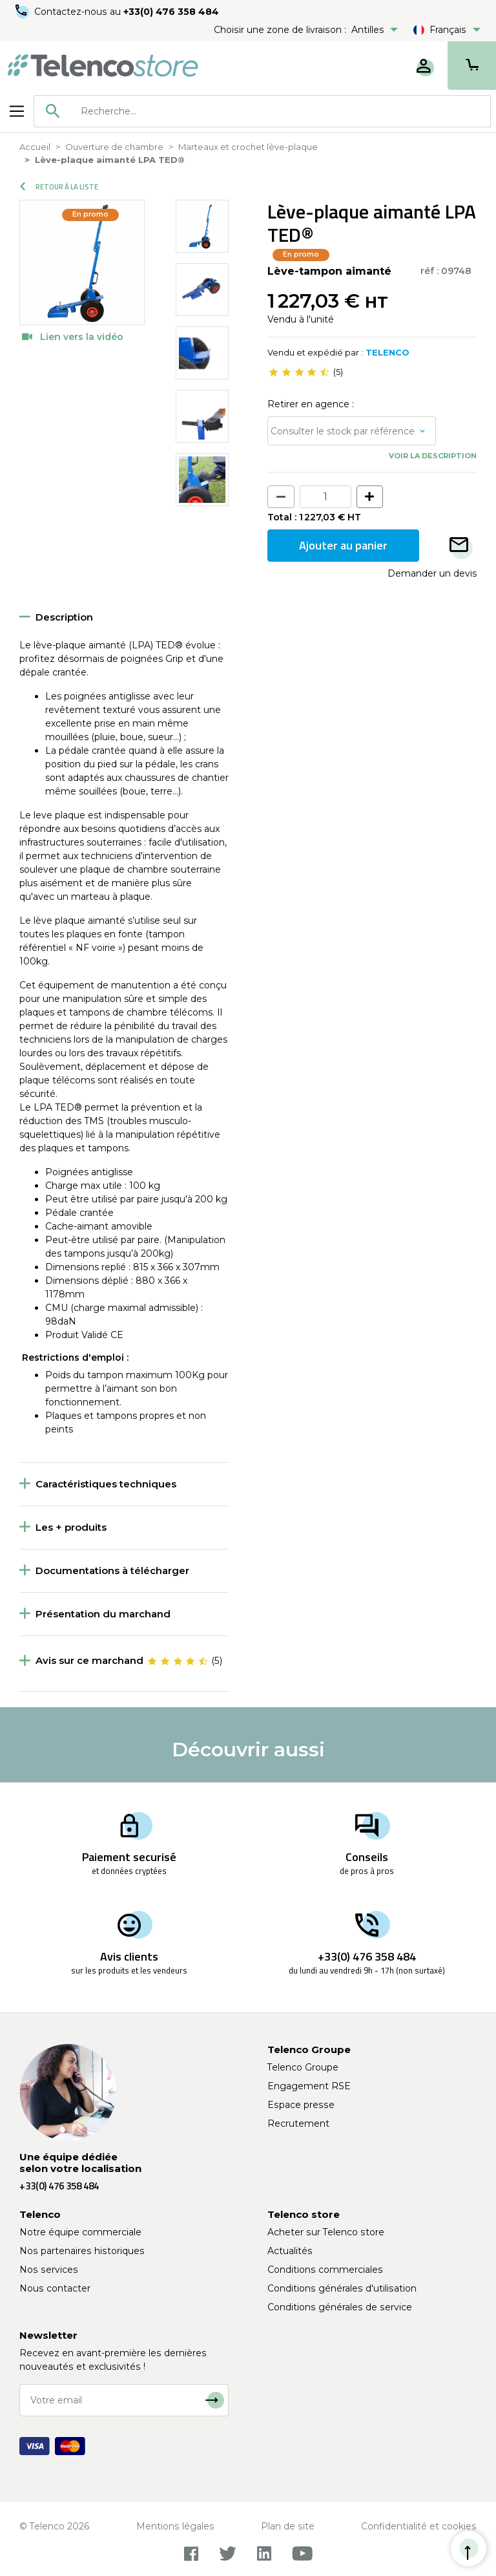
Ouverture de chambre (114, 147)
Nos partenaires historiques (82, 2251)
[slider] (299, 372)
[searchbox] (281, 111)
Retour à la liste (59, 187)
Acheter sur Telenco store (325, 2232)
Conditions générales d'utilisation (342, 2288)
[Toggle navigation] (17, 111)
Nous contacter (54, 2288)
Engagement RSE (309, 2086)
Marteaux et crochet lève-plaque (248, 147)
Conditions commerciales (325, 2269)
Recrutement (298, 2123)
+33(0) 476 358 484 (171, 11)
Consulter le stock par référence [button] (343, 431)
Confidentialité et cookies (419, 2526)
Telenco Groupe (302, 2067)
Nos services (48, 2269)
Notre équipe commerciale (80, 2232)
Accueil (34, 147)
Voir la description (433, 455)
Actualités (290, 2251)
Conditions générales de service (339, 2307)
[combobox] (262, 111)
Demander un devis (432, 573)
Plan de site (288, 2526)
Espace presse (301, 2105)
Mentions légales (175, 2526)
